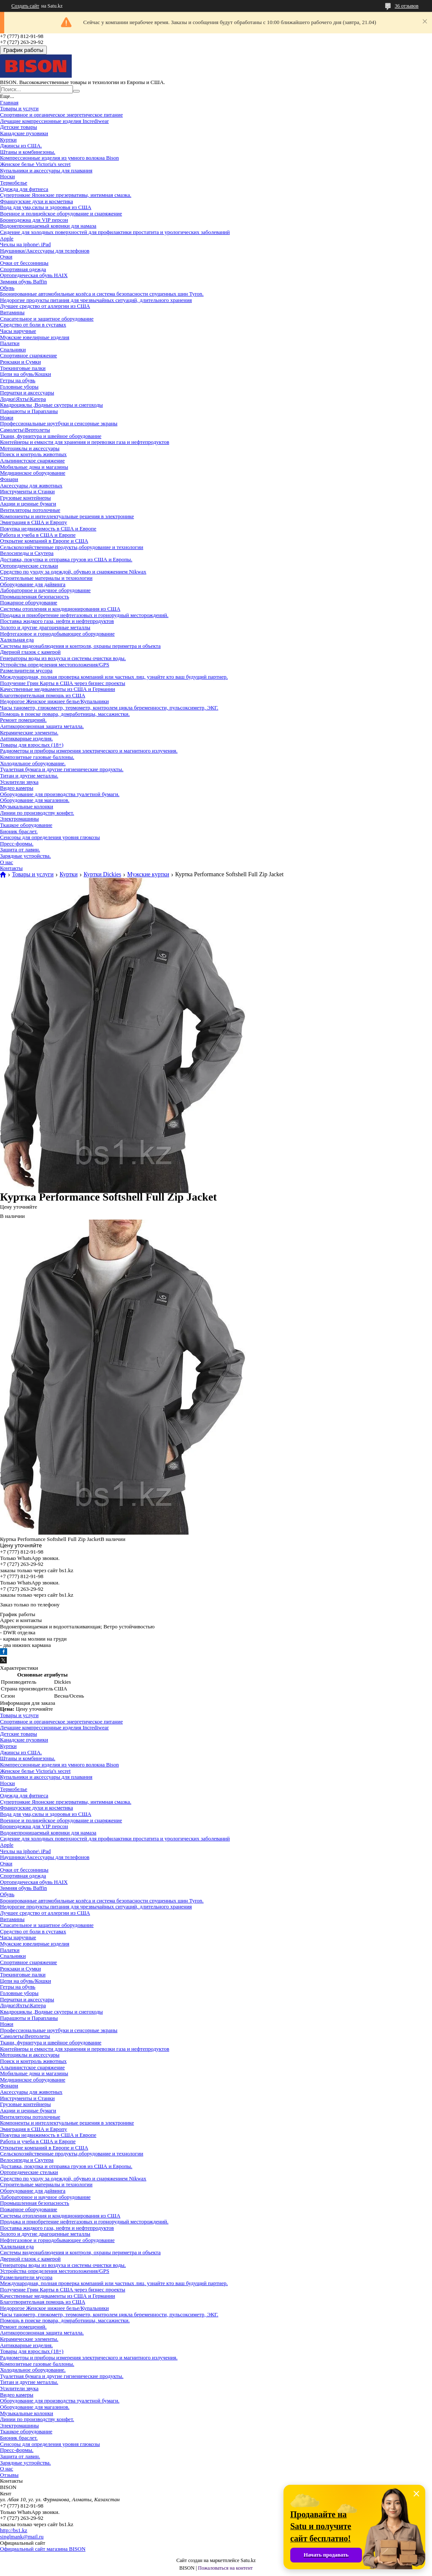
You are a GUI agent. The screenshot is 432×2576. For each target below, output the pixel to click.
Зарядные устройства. (25, 856)
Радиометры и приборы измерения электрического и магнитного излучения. (89, 750)
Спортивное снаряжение (28, 355)
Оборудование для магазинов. (35, 800)
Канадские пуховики (24, 133)
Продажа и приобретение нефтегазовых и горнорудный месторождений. (84, 615)
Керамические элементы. (29, 732)
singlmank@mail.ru (21, 2536)
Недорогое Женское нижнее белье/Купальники (54, 701)
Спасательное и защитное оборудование (47, 318)
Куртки (8, 139)
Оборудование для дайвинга (32, 584)
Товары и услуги (19, 108)
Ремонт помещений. (23, 720)
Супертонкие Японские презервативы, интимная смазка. (65, 195)
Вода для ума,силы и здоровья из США (45, 207)
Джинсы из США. (21, 145)
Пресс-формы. (16, 843)
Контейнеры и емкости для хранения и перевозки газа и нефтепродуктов (84, 442)
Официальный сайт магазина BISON (43, 2549)
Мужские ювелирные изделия (34, 337)
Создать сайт (25, 6)
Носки (7, 176)
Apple (7, 238)
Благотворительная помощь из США (42, 695)
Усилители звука (19, 782)
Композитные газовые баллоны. (37, 757)
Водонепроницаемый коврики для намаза (48, 226)
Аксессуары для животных (31, 485)
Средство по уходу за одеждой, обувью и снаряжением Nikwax (73, 571)
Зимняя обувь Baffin (23, 281)
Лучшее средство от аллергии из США (45, 306)
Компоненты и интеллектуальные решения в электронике (67, 516)
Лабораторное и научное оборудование (45, 590)
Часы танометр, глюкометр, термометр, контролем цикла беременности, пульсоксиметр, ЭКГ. (109, 707)
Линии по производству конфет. (37, 813)
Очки (6, 256)
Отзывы (9, 2475)
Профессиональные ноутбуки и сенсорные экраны (58, 423)
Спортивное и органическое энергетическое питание (61, 114)
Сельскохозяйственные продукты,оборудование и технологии (71, 547)
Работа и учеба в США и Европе (38, 535)
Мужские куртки (148, 875)
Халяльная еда (17, 639)
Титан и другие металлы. (29, 775)
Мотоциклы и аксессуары (29, 448)
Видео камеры (16, 788)
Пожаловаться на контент (225, 2568)
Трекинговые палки (23, 368)
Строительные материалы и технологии (46, 578)
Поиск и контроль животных (33, 454)
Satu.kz (248, 2560)
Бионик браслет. (19, 831)
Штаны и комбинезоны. (27, 152)
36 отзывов (406, 6)
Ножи (7, 417)
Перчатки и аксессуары (27, 392)
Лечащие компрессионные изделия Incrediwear (54, 121)
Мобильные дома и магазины (34, 467)
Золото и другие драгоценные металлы (45, 627)
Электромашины (19, 818)
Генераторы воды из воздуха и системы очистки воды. (63, 658)
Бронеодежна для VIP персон (34, 220)
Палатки (9, 343)
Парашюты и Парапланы (29, 411)
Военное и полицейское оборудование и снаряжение (61, 213)
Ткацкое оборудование (26, 825)
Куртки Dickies (102, 875)
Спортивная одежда (23, 269)
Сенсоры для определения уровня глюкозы (50, 837)
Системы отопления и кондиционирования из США (60, 609)
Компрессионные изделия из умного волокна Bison (59, 158)
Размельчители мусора (26, 670)
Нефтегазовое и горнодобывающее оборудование (57, 633)
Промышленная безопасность (34, 596)
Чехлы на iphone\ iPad (25, 244)
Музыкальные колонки (26, 806)
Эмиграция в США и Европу (33, 522)
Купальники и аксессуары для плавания (46, 170)
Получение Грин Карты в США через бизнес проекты (62, 683)
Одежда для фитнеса (24, 189)
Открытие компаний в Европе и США (44, 541)
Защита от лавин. (20, 849)
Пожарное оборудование (28, 602)
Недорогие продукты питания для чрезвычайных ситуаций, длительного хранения (96, 300)
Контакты (11, 868)
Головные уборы (19, 386)
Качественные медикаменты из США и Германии (57, 689)
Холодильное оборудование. (33, 763)
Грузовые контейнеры (25, 498)
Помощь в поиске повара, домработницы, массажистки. (65, 714)
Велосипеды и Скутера (27, 553)
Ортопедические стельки (29, 565)
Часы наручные (18, 331)
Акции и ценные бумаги (28, 503)
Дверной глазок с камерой (30, 652)
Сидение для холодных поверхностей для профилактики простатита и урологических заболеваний (115, 232)
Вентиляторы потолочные (30, 510)
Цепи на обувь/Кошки (25, 374)
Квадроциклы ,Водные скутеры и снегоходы (51, 405)
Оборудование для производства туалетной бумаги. (59, 794)
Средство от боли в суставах (33, 324)
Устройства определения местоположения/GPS (54, 664)
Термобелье (13, 182)
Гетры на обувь (17, 380)
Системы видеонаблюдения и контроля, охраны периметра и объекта (80, 646)
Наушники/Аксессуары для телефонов (44, 250)
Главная (9, 102)
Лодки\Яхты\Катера (23, 399)
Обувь (7, 288)
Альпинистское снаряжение (32, 460)
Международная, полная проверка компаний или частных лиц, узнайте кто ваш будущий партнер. (114, 677)
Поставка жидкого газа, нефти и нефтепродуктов (57, 621)
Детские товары (18, 127)
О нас (6, 862)
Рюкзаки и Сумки (20, 362)
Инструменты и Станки (27, 491)
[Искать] (76, 91)
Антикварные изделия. (26, 738)
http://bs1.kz (13, 2530)
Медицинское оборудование (32, 473)
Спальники (13, 349)
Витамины (12, 312)
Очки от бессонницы (24, 263)
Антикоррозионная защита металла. (42, 726)
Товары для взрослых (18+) (31, 745)
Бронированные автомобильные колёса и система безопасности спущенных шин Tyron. (102, 294)
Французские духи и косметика (36, 201)
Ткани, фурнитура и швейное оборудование (50, 436)
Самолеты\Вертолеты (25, 430)
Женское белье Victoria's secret (35, 164)
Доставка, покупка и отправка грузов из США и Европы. (66, 559)
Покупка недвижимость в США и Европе (48, 528)
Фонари (9, 479)
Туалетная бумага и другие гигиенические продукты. (62, 769)
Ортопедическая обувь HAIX (34, 275)
